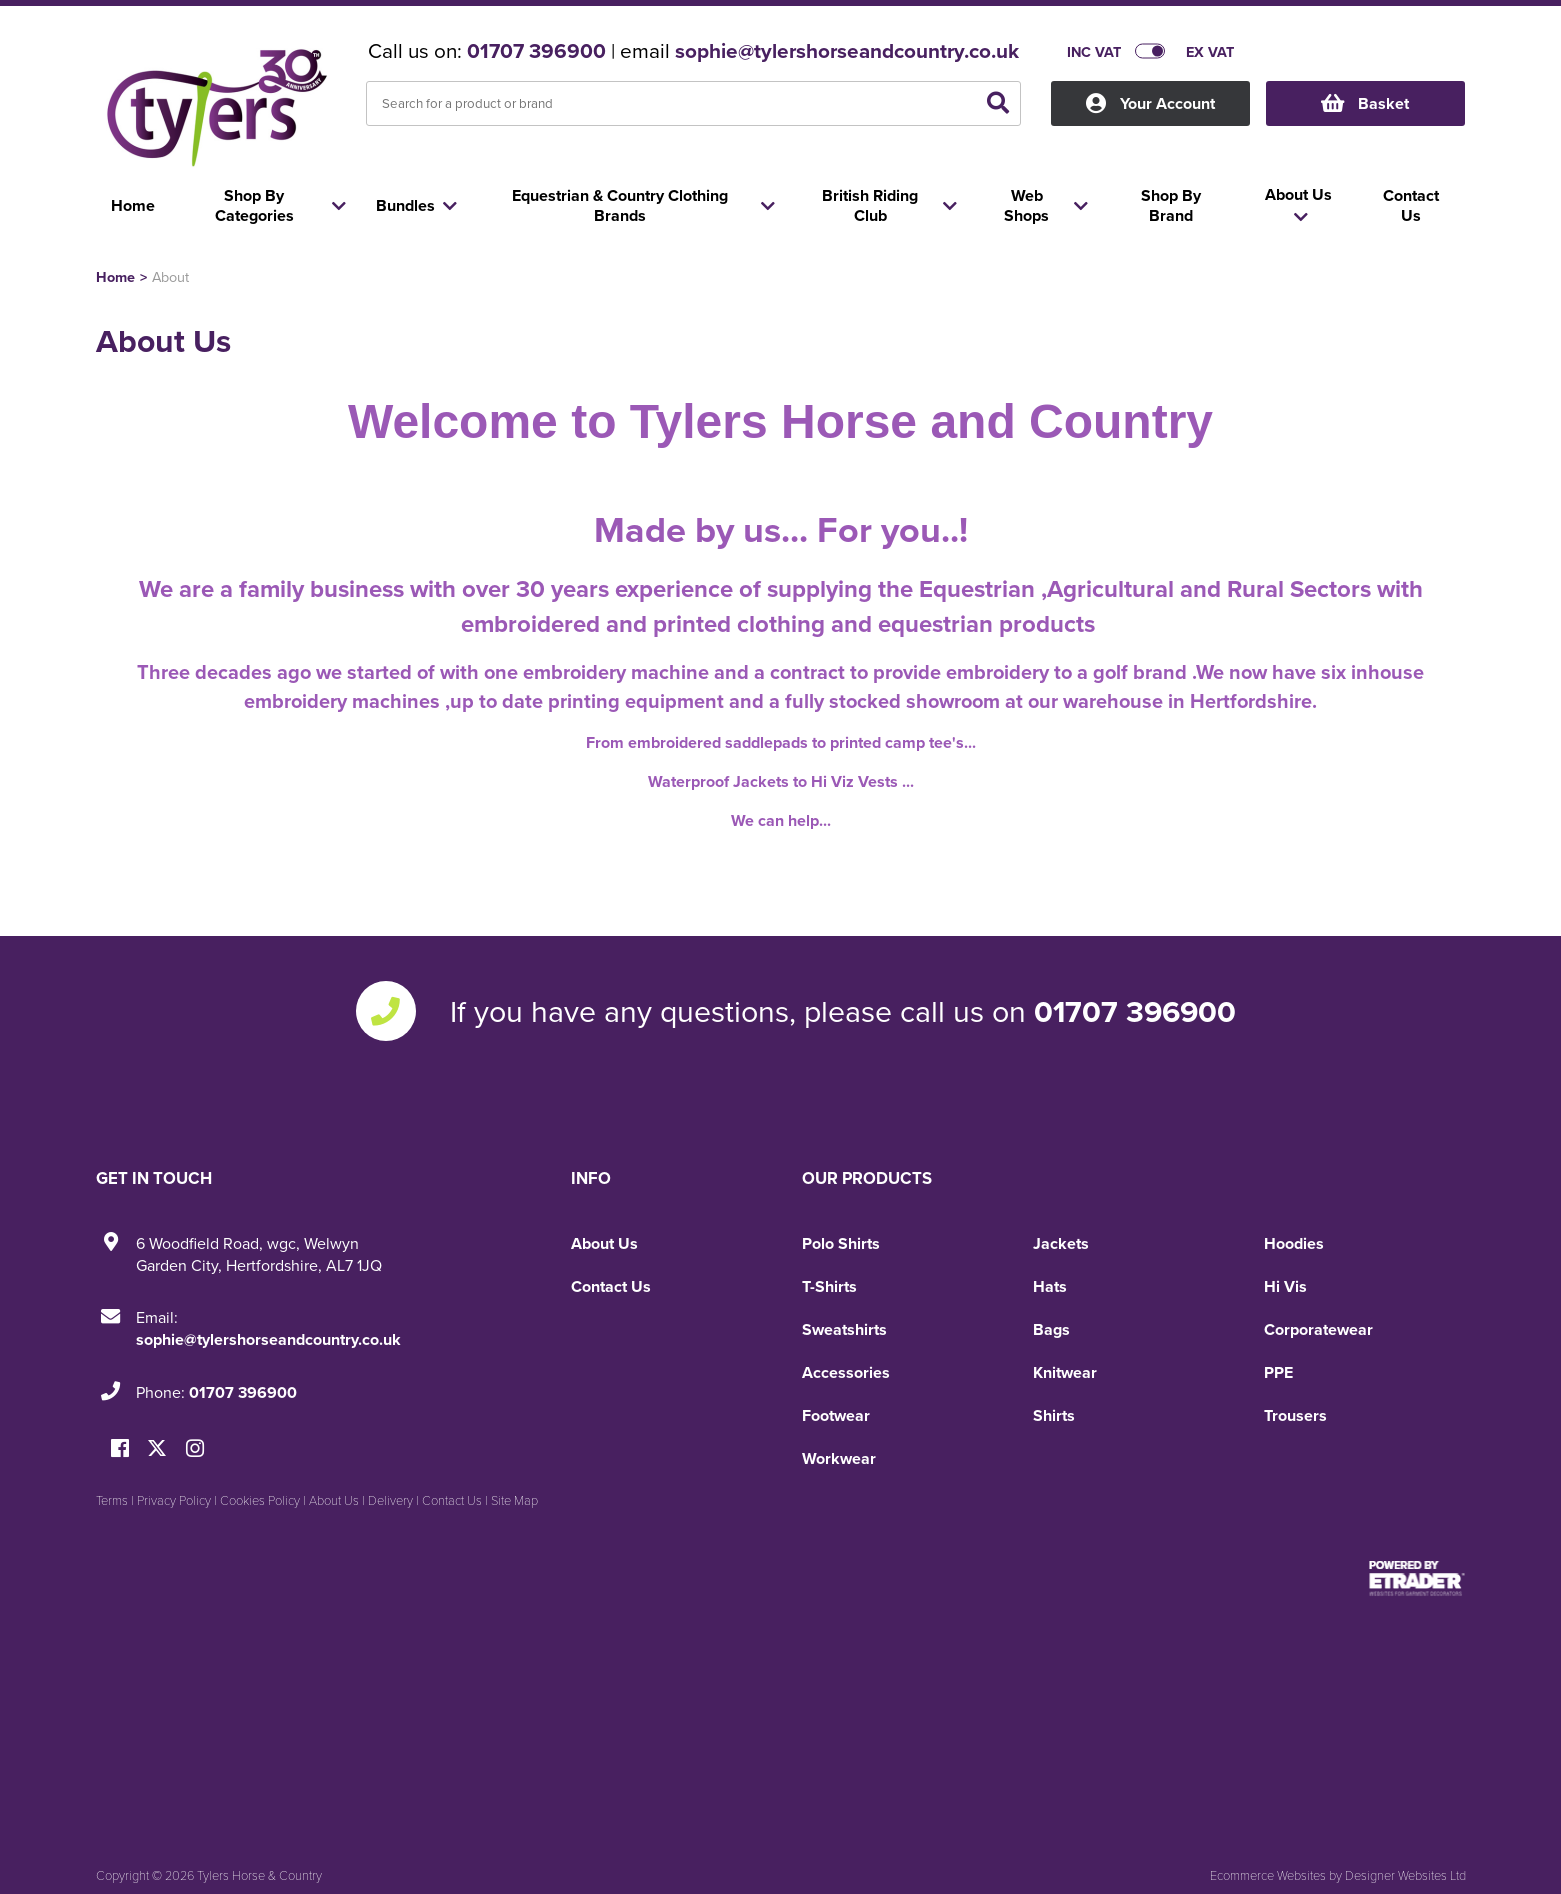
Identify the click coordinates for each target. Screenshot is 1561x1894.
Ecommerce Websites (1268, 1875)
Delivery (390, 1500)
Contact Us (611, 1286)
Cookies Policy (260, 1500)
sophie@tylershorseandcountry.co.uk (847, 51)
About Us (604, 1243)
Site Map (514, 1500)
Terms (112, 1500)
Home (115, 276)
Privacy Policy (174, 1500)
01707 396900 (536, 51)
